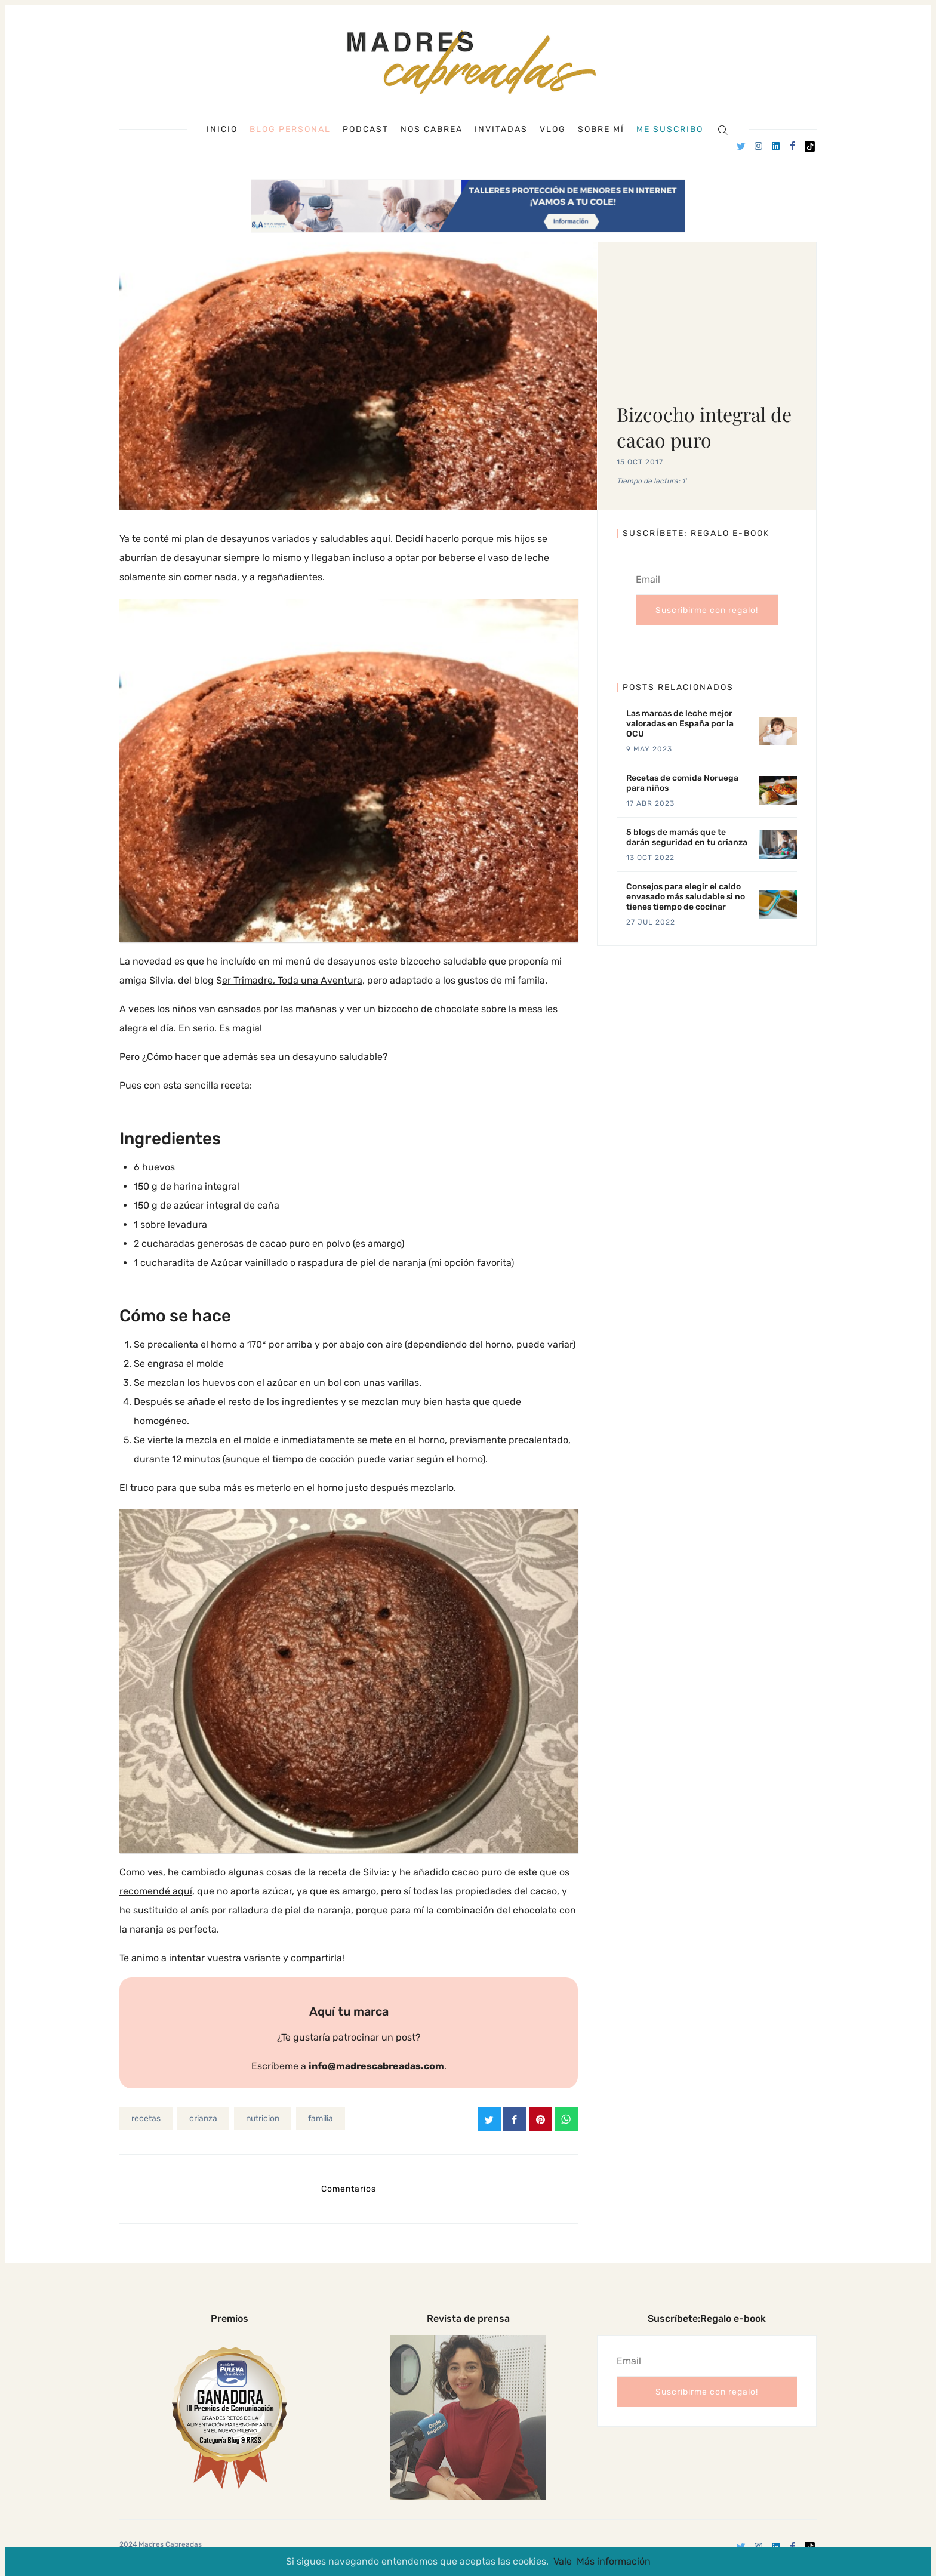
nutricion (262, 2118)
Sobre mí (601, 129)
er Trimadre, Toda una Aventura (292, 980)
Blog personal (290, 129)
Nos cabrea (432, 129)
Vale (562, 2561)
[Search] (722, 129)
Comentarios (348, 2189)
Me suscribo (669, 129)
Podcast (366, 129)
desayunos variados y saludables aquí (305, 538)
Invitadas (501, 129)
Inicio (222, 129)
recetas (146, 2118)
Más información (614, 2561)
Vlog (553, 129)
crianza (203, 2118)
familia (320, 2118)
